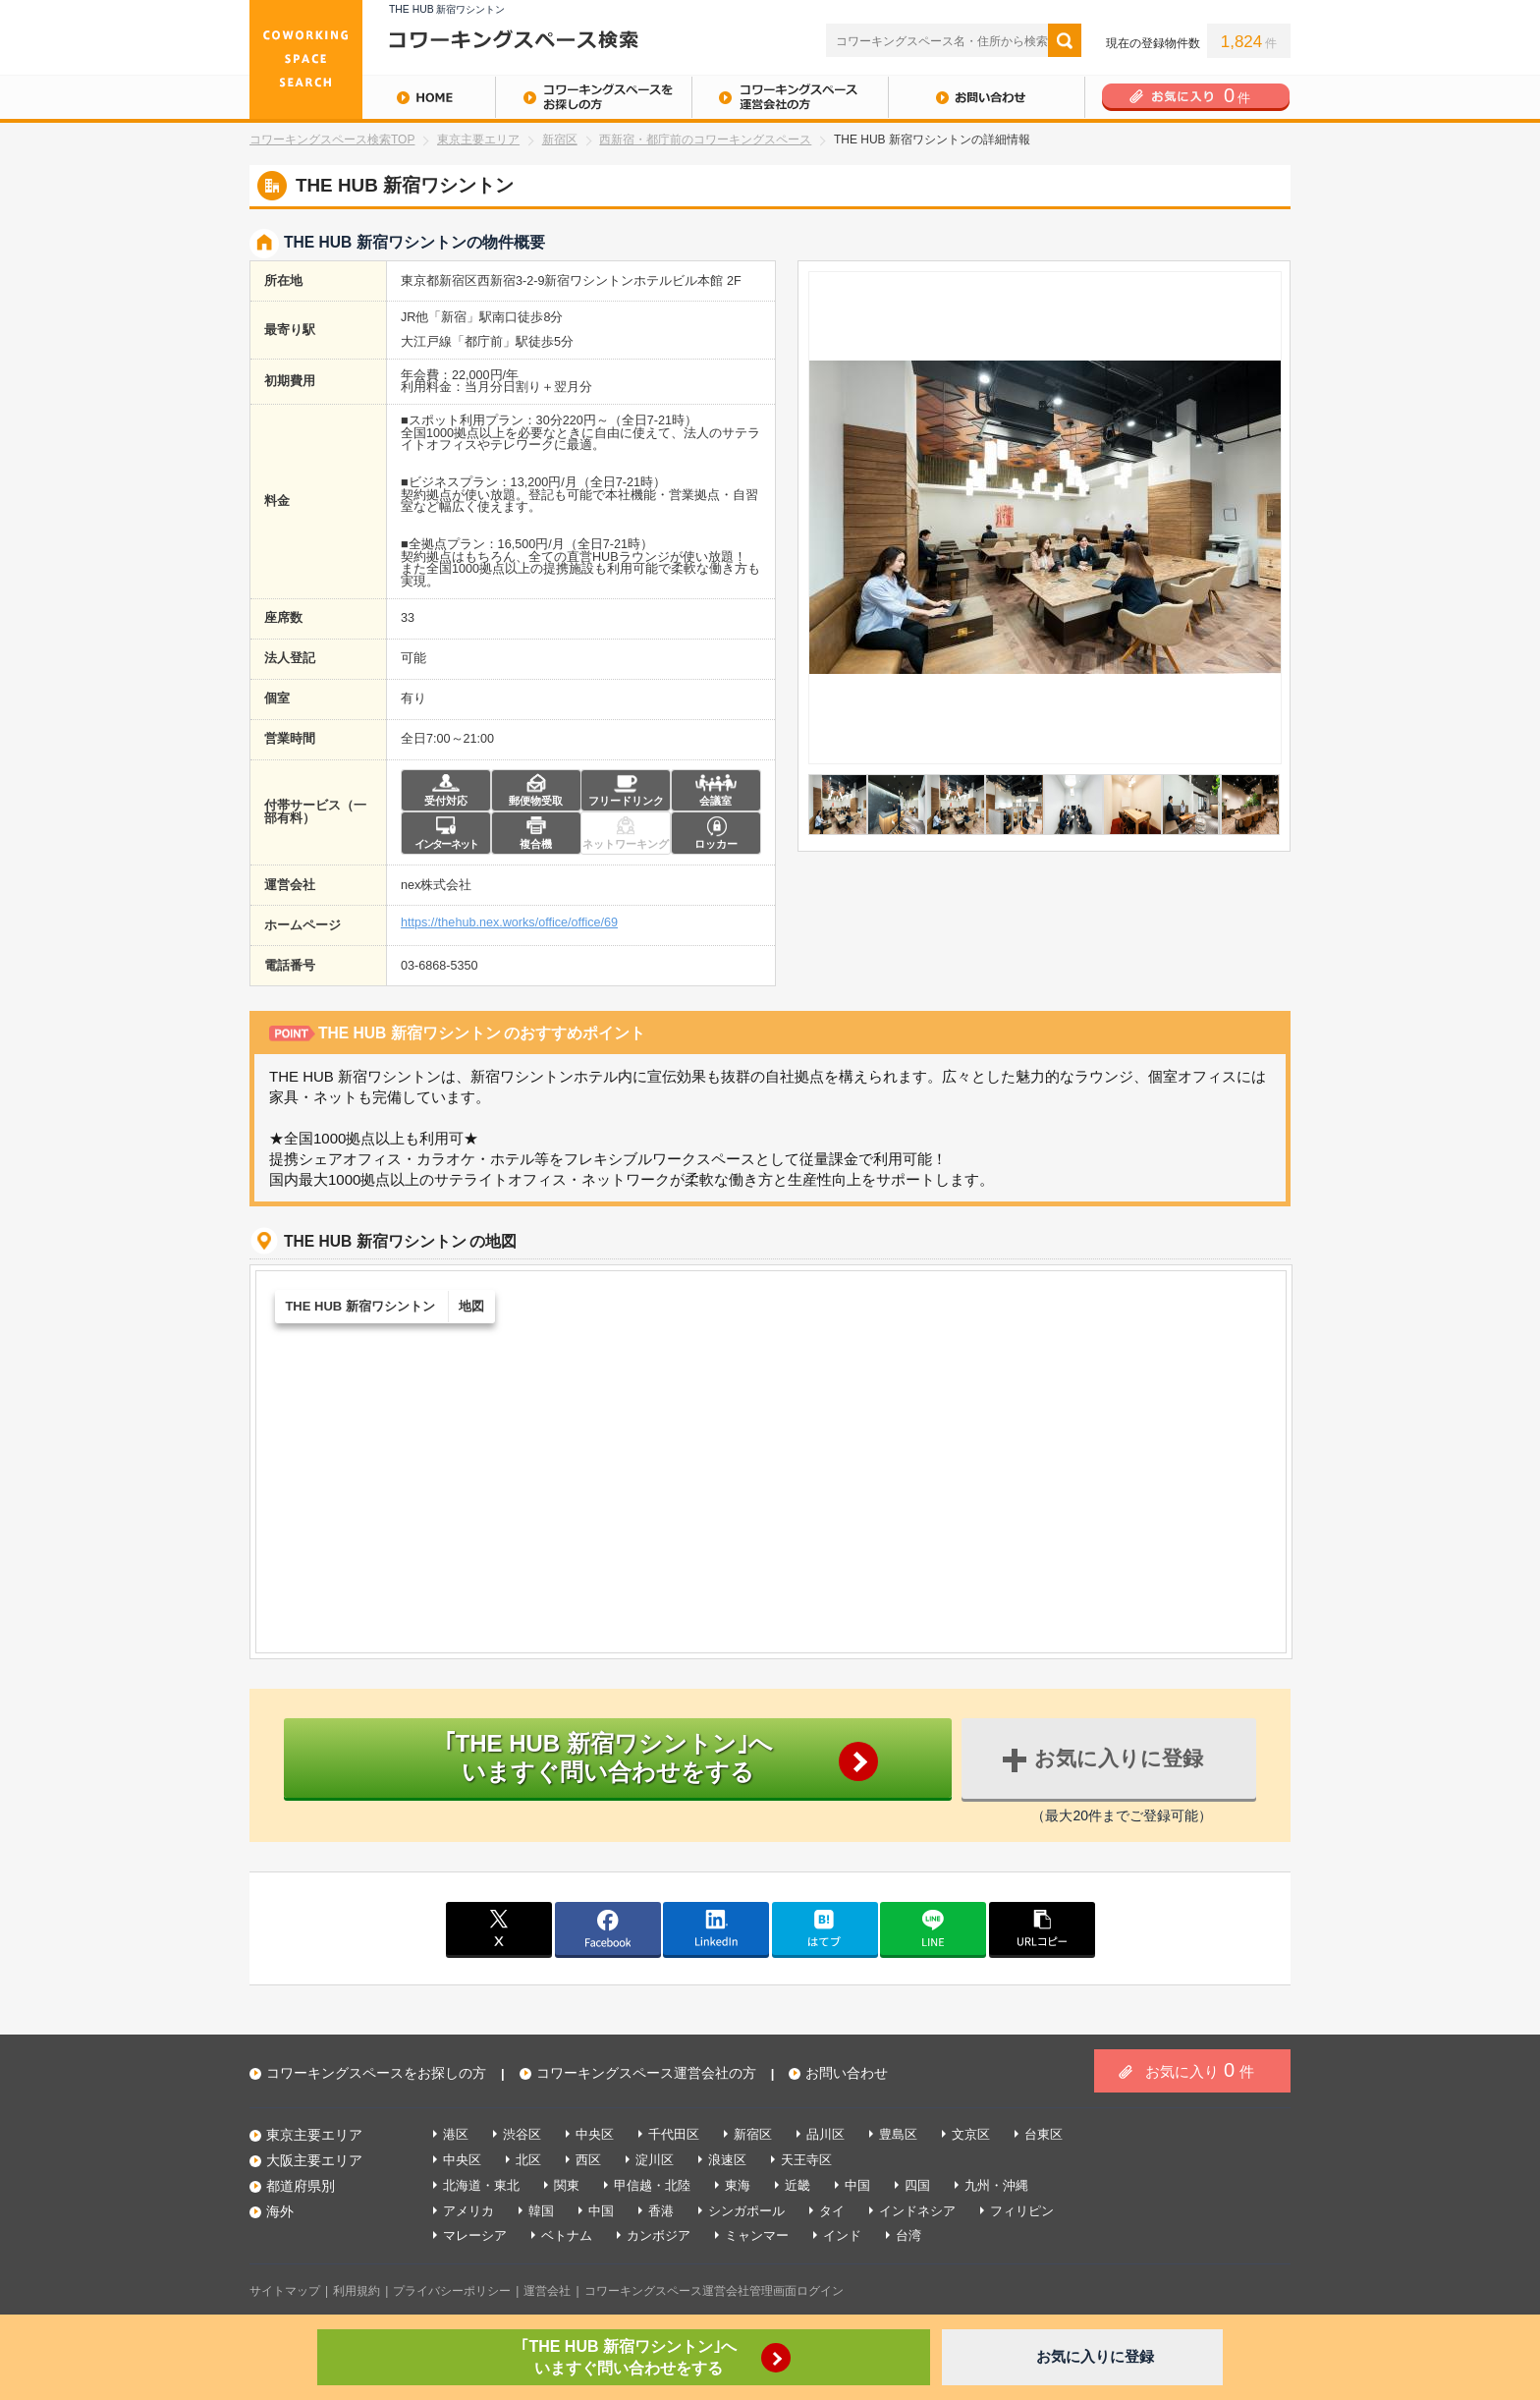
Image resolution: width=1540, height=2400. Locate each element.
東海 (737, 2185)
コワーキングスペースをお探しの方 (593, 97)
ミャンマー (757, 2235)
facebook (608, 1928)
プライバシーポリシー (452, 2291)
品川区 (825, 2134)
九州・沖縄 (996, 2185)
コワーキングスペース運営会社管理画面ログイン (714, 2291)
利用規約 (356, 2291)
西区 (588, 2159)
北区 (528, 2159)
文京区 (971, 2134)
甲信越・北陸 (652, 2185)
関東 (566, 2185)
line (933, 1928)
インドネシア (917, 2211)
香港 (661, 2211)
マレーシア (475, 2235)
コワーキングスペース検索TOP (331, 139)
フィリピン (1022, 2211)
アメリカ (468, 2211)
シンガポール (746, 2211)
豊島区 (898, 2134)
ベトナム (566, 2235)
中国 (857, 2185)
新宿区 (560, 139)
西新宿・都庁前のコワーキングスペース (705, 139)
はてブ (825, 1928)
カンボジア (658, 2235)
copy (1042, 1928)
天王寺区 (806, 2159)
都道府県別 (300, 2186)
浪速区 (727, 2159)
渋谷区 (522, 2134)
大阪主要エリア (314, 2160)
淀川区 (654, 2159)
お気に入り (1199, 2070)
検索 (1064, 40)
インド (842, 2235)
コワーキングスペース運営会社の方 (789, 97)
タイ (832, 2211)
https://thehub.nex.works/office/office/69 (509, 923)
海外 (280, 2211)
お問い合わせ (986, 97)
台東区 (1043, 2134)
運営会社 (547, 2291)
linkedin (716, 1928)
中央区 (595, 2134)
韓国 (541, 2211)
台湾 (908, 2235)
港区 (455, 2134)
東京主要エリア (478, 139)
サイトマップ (284, 2291)
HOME (372, 97)
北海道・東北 (481, 2185)
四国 (917, 2185)
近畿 (797, 2185)
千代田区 (673, 2134)
